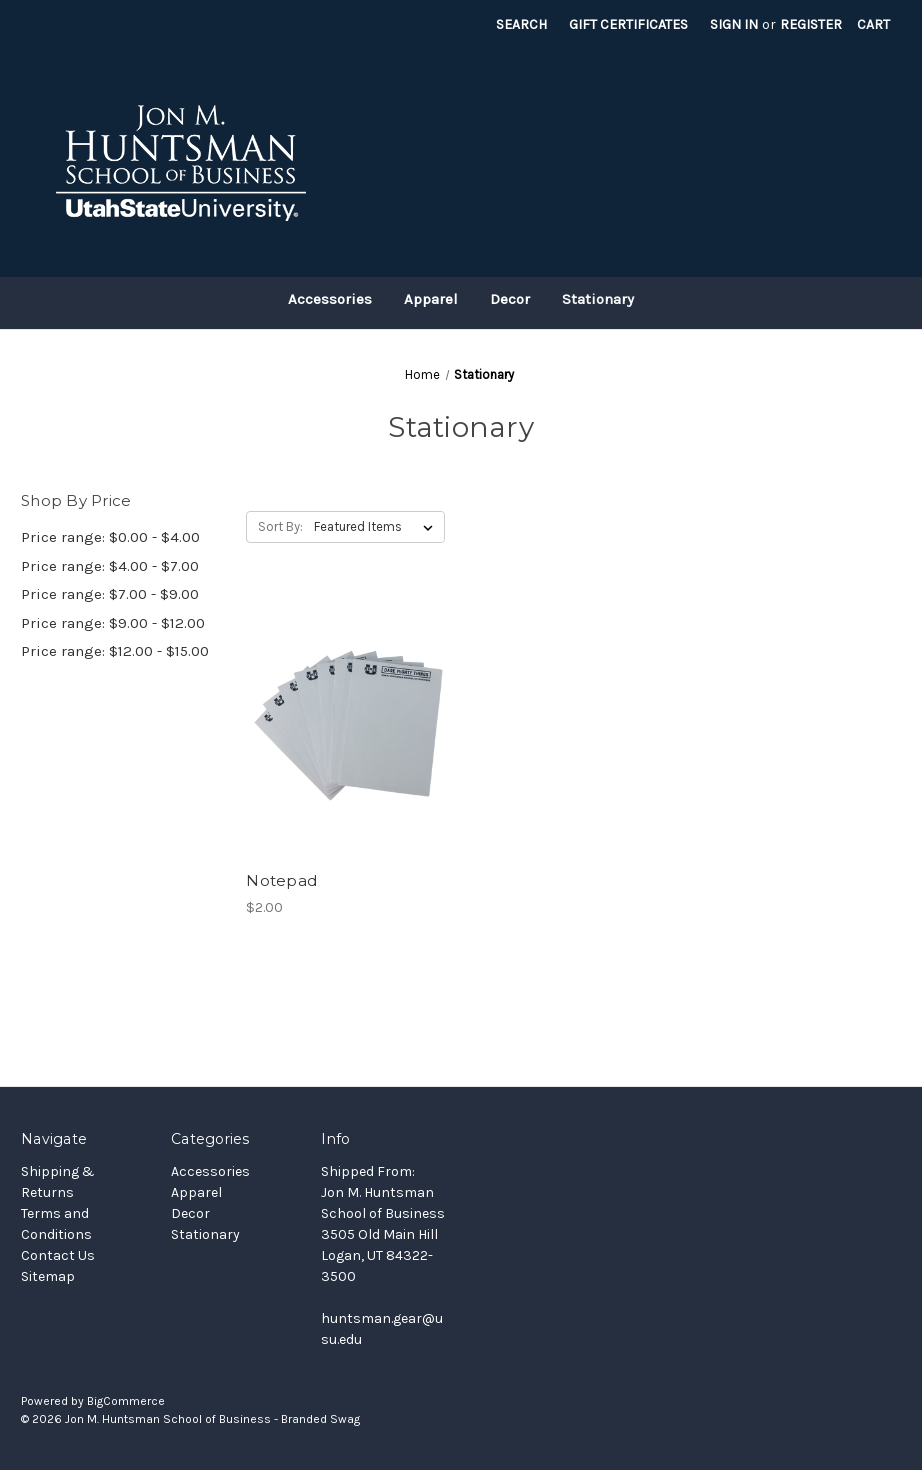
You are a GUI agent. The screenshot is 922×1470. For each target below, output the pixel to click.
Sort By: (280, 526)
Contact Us (58, 1255)
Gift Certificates (628, 24)
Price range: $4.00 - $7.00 (110, 566)
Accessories (330, 299)
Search (521, 24)
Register (811, 24)
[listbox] (377, 527)
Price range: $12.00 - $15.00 (115, 651)
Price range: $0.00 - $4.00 (110, 537)
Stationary (598, 299)
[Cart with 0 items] (873, 24)
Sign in (734, 24)
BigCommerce (126, 1401)
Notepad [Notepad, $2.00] (281, 880)
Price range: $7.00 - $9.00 (110, 594)
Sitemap (48, 1276)
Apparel (431, 299)
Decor (510, 299)
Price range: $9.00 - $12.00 (113, 623)
